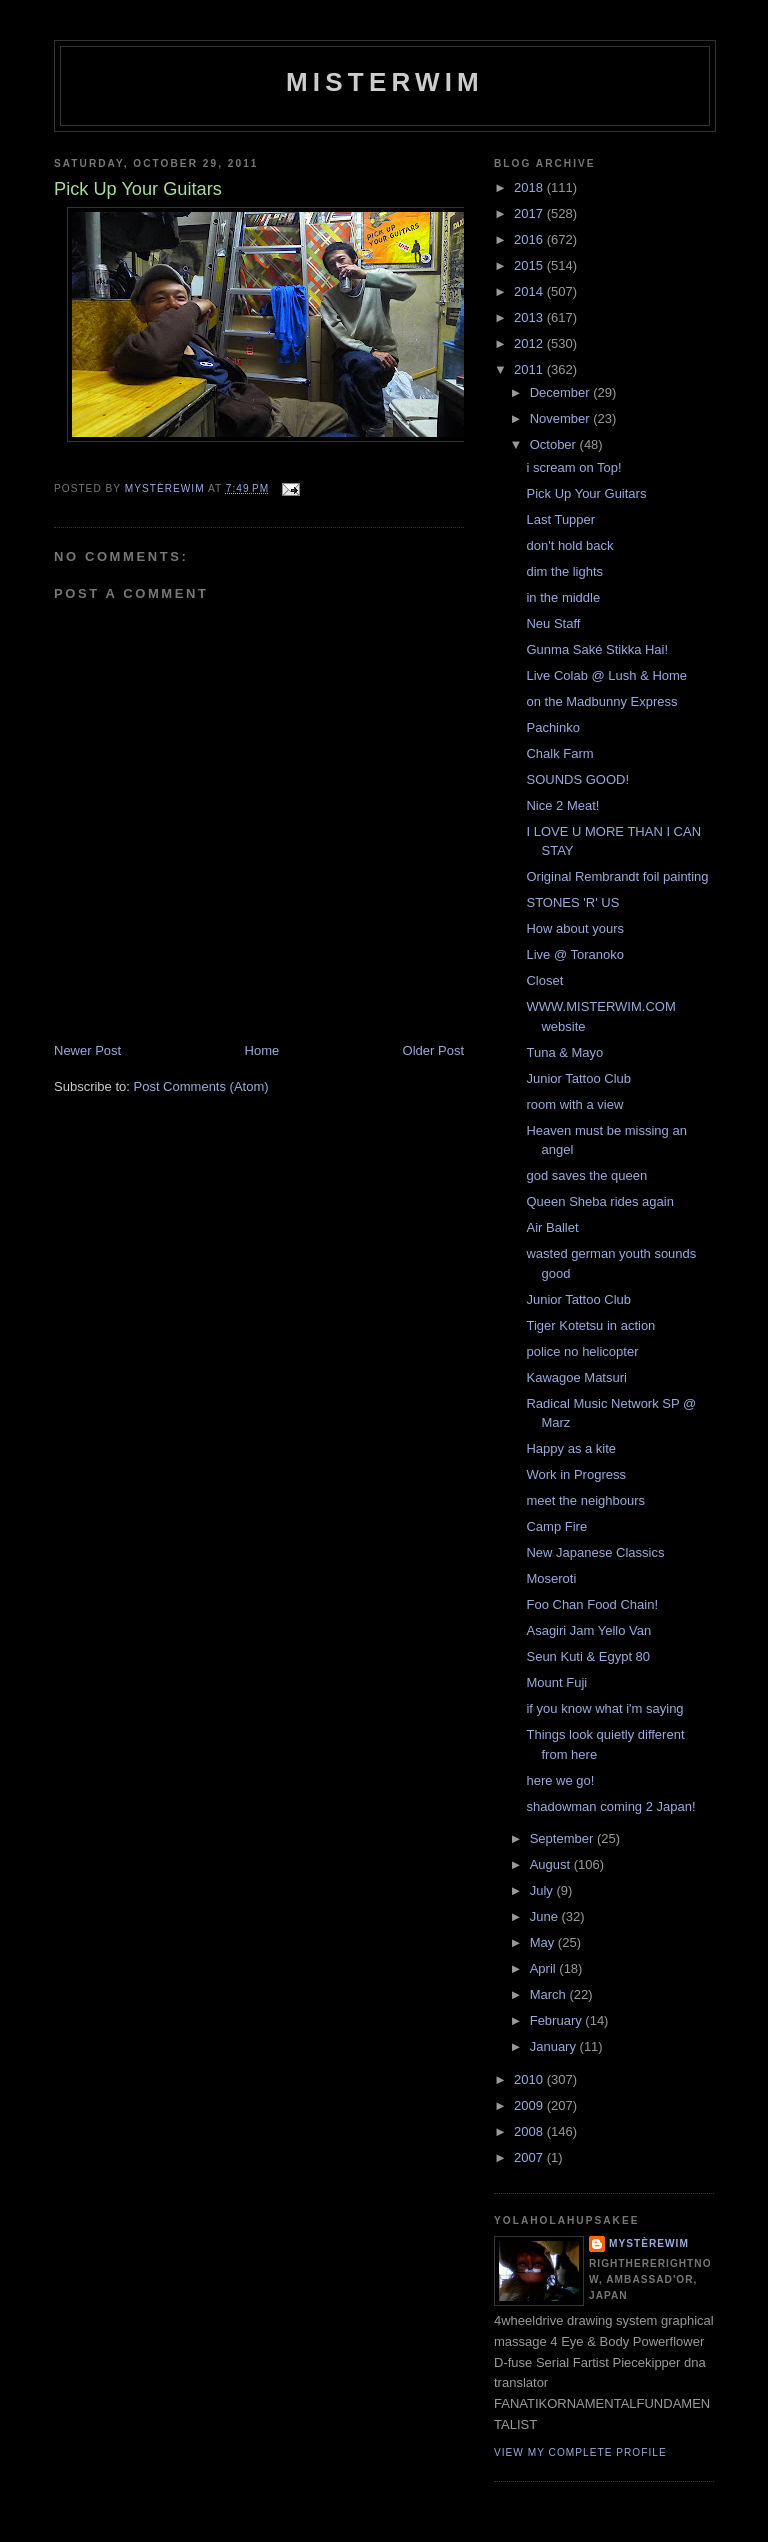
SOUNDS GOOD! (577, 779)
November (562, 418)
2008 (530, 2131)
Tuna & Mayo (564, 1052)
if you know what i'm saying (604, 1708)
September (563, 1838)
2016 (530, 239)
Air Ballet (552, 1227)
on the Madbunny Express (601, 701)
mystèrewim (649, 2243)
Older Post (433, 1050)
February (558, 2020)
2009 (530, 2105)
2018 (530, 187)
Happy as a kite (571, 1448)
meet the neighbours (585, 1500)
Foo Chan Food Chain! (592, 1604)
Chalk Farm (559, 753)
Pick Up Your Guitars (586, 493)
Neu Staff (553, 623)
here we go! (560, 1780)
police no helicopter (582, 1351)
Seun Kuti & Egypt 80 (588, 1656)
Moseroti (551, 1578)
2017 (530, 213)
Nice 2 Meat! (562, 805)
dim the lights (564, 571)
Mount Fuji (556, 1682)
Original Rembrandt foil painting (617, 876)
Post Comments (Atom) (201, 1086)
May (544, 1942)
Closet (544, 980)
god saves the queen (586, 1175)
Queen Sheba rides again (599, 1201)
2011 (530, 369)
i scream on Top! (573, 467)
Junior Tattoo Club (578, 1078)
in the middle (563, 597)
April (545, 1968)
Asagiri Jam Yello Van (588, 1630)
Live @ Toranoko (575, 954)
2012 (530, 343)
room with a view (574, 1104)
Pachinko (552, 727)
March (550, 1994)
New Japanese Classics (595, 1552)
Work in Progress (575, 1474)
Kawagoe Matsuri (576, 1377)
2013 (530, 317)
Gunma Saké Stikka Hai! (597, 649)
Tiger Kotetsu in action (590, 1325)
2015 (530, 265)
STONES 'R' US (572, 902)
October (555, 444)
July (543, 1890)
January (555, 2046)
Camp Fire (556, 1526)
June (546, 1916)
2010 (530, 2079)
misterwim (385, 82)
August (552, 1864)
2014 (530, 291)
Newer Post (87, 1050)
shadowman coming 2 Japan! (610, 1806)
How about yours (575, 928)
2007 (530, 2157)
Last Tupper (560, 519)
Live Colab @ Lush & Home (606, 675)
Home (262, 1050)
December (562, 392)
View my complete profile (580, 2452)
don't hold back (569, 545)
